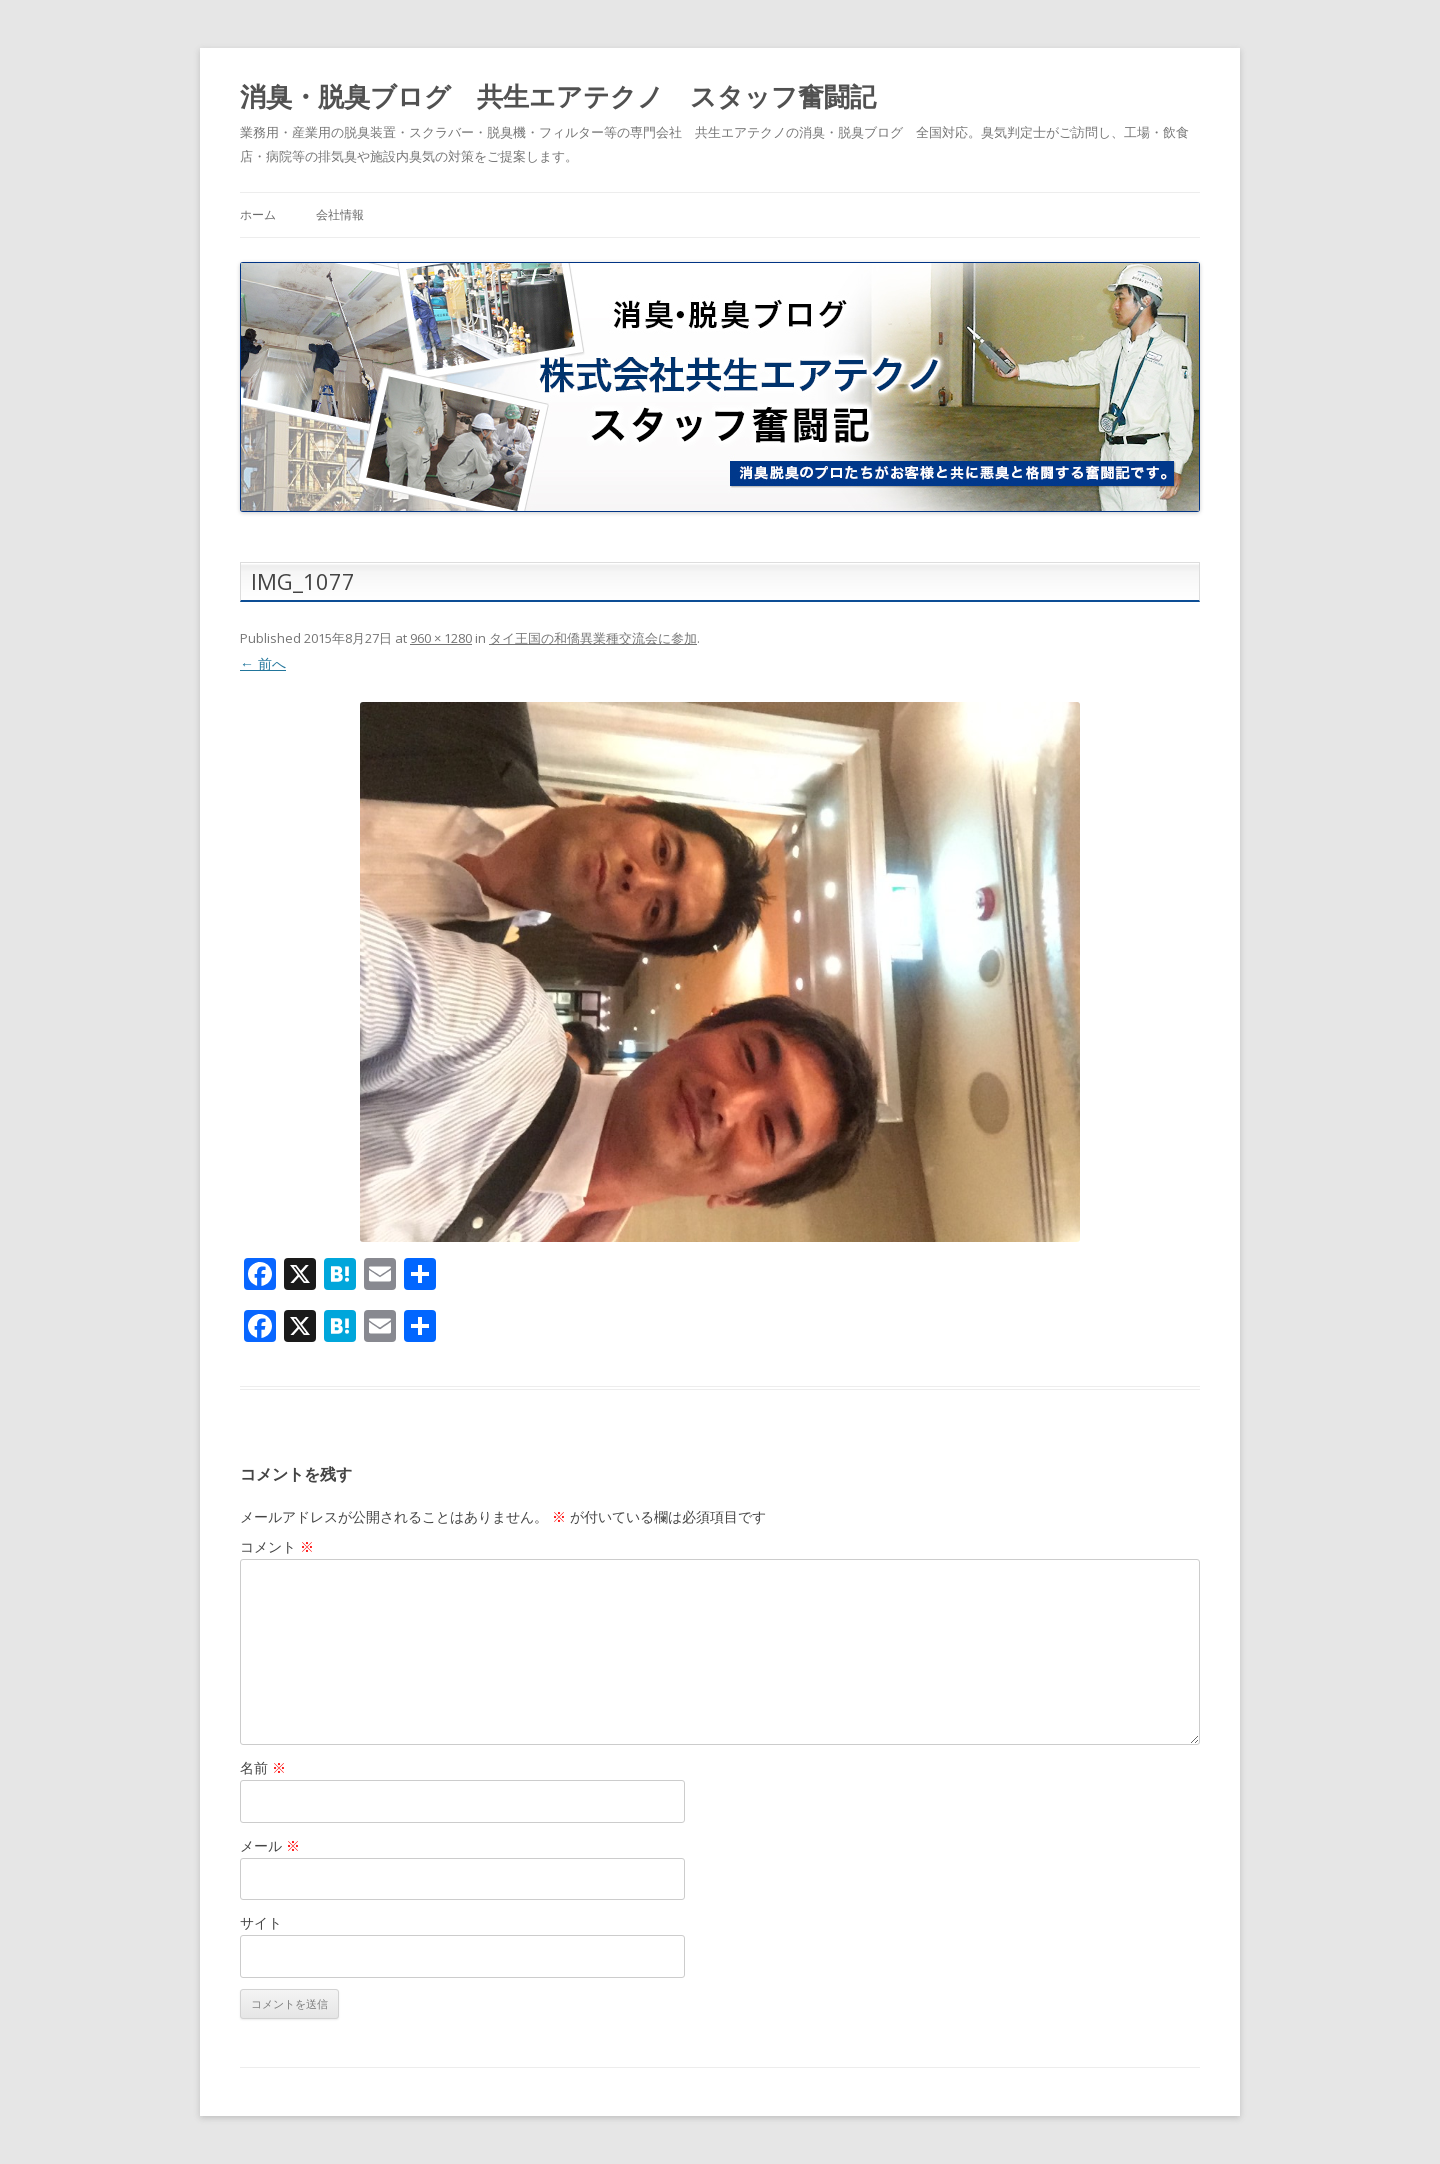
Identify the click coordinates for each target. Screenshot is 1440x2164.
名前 (263, 1767)
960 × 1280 (441, 638)
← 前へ (263, 663)
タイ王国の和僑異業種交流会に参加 (593, 638)
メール (270, 1845)
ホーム (258, 214)
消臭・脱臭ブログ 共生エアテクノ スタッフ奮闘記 (558, 96)
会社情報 (340, 214)
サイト (261, 1922)
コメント (277, 1546)
